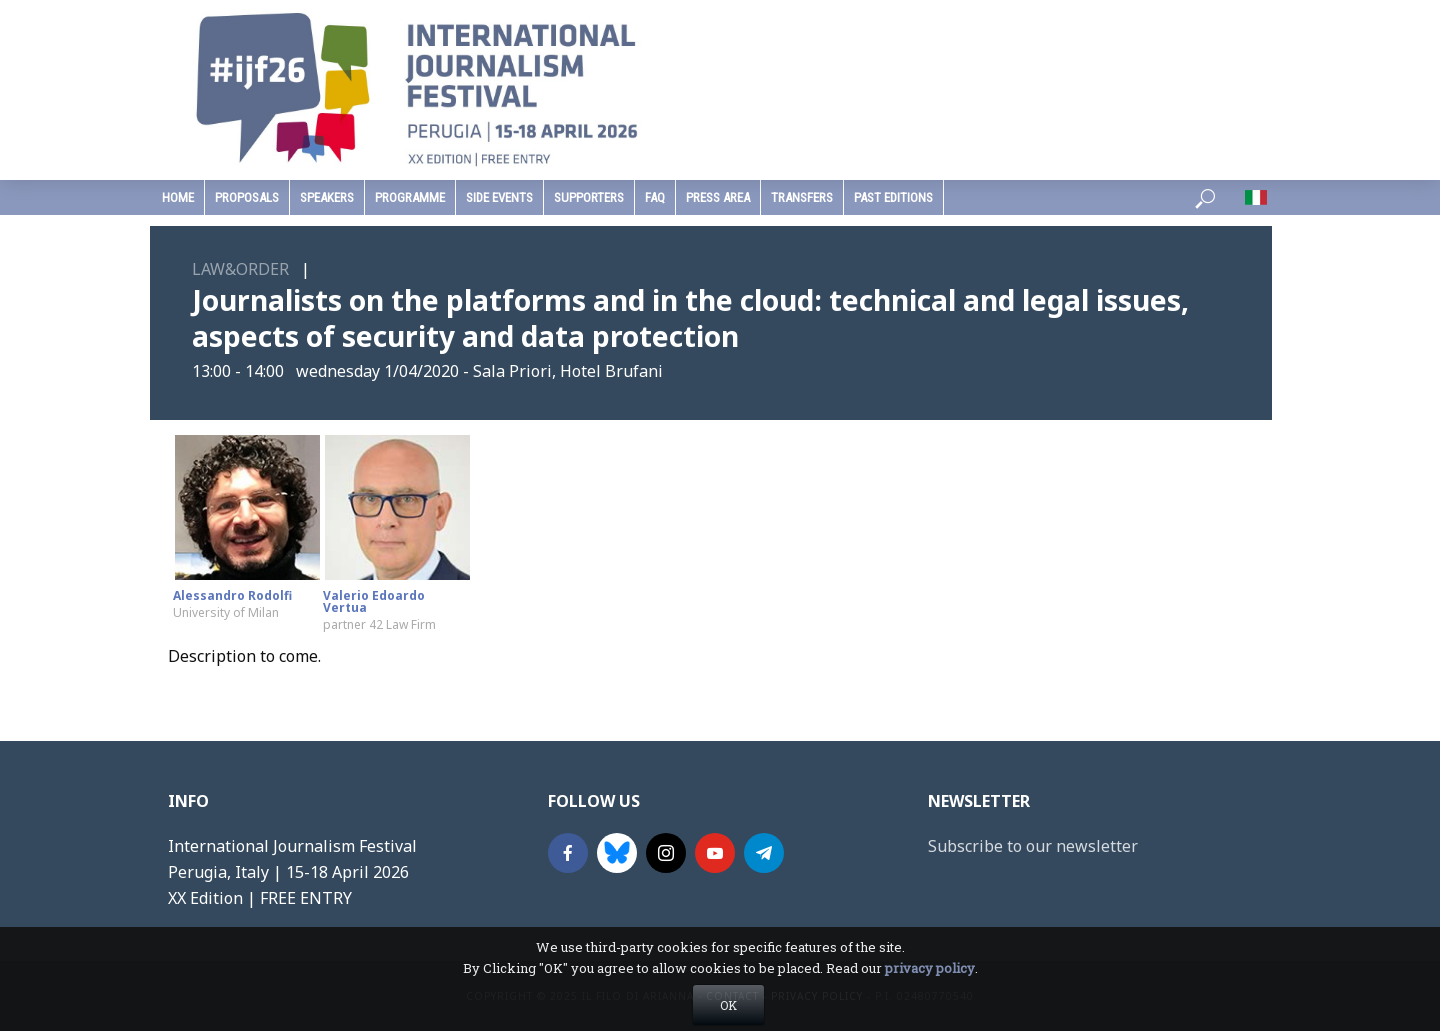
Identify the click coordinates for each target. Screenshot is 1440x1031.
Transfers (802, 197)
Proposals (247, 197)
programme (410, 197)
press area (718, 197)
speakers (327, 197)
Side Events (499, 197)
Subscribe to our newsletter (1033, 846)
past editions (893, 197)
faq (655, 197)
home (178, 197)
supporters (589, 197)
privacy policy (930, 992)
